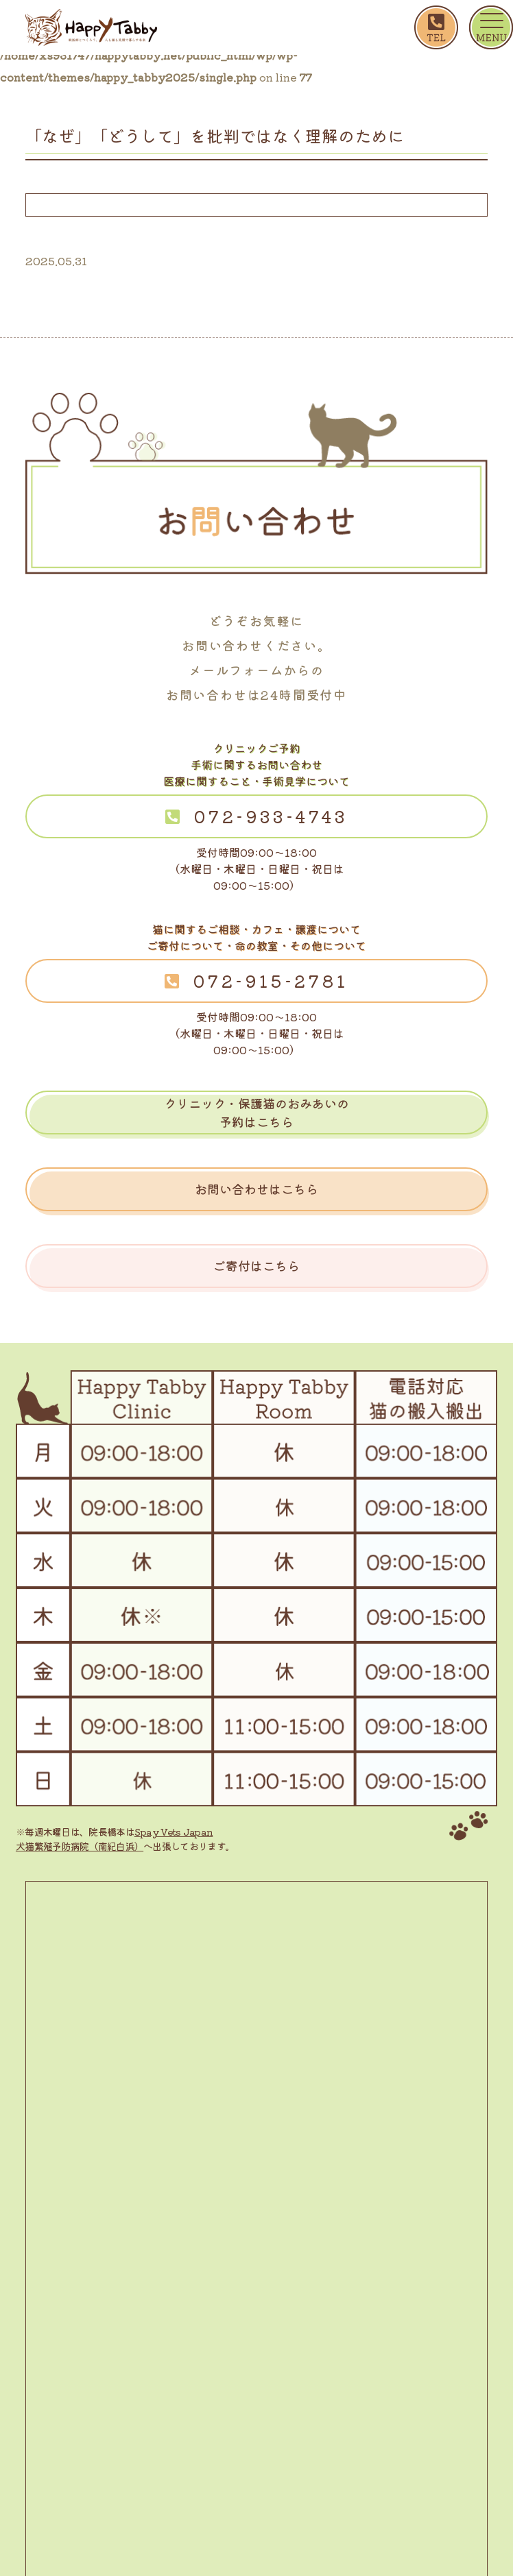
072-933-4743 (271, 816)
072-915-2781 (270, 981)
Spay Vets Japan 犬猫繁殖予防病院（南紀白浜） (114, 1839)
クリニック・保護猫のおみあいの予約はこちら (256, 1112)
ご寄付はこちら (256, 1265)
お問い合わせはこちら (256, 1189)
